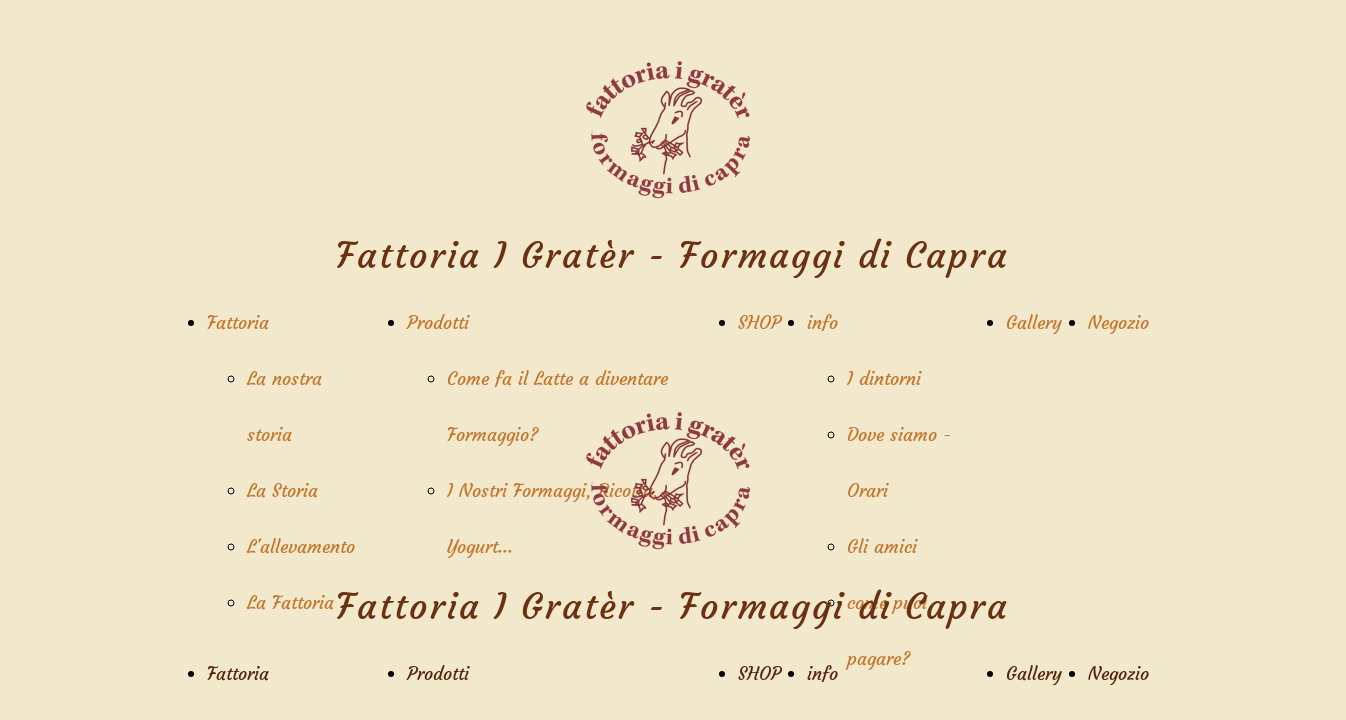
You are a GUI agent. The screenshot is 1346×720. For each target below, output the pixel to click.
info (822, 322)
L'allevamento (301, 546)
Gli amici (882, 546)
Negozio (1118, 322)
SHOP (759, 322)
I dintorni (884, 378)
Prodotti (438, 322)
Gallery (1034, 322)
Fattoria (238, 322)
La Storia (282, 490)
